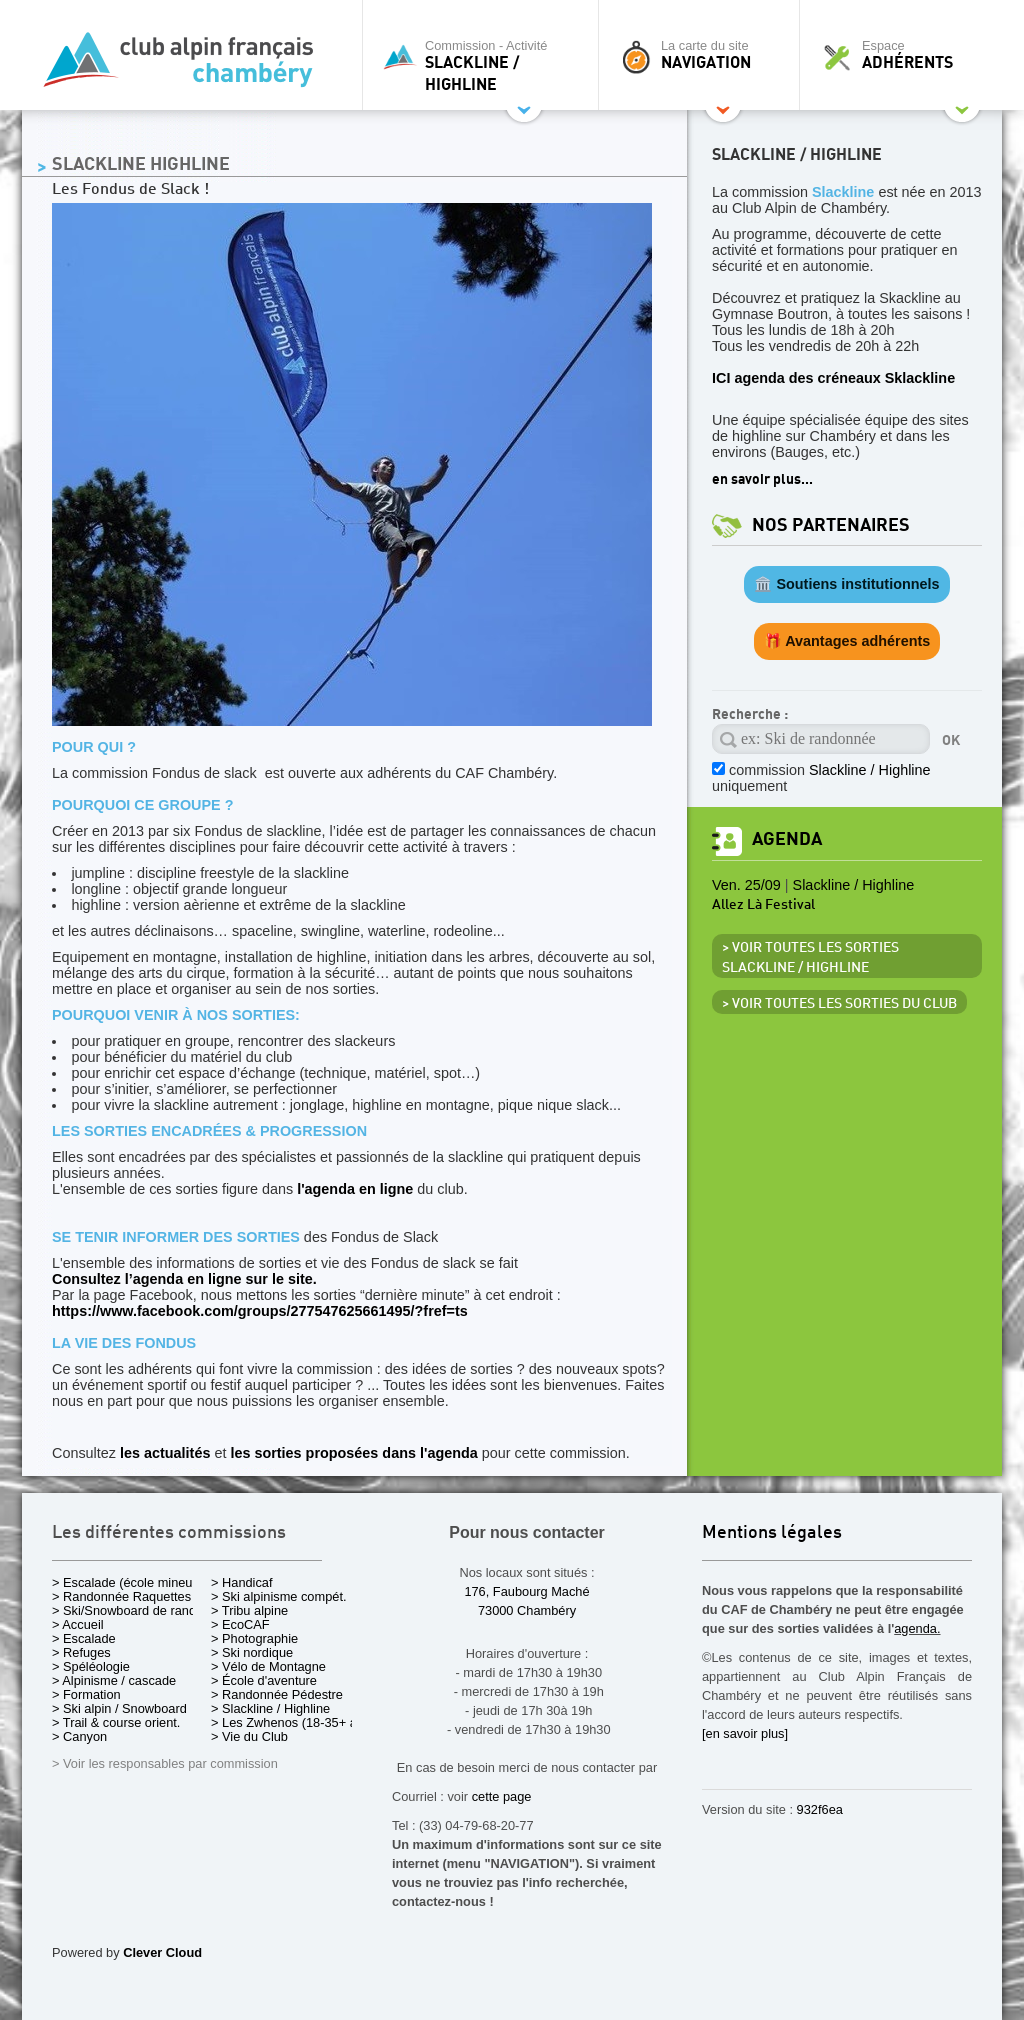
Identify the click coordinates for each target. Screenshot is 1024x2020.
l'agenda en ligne (355, 1189)
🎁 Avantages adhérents (847, 641)
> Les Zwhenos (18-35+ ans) (293, 1722)
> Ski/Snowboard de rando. (129, 1610)
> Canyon (79, 1736)
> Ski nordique (252, 1652)
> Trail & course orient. (116, 1722)
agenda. (917, 1628)
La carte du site (704, 55)
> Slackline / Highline (270, 1708)
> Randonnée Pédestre (277, 1694)
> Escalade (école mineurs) (129, 1582)
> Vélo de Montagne (268, 1666)
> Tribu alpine (249, 1610)
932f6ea (820, 1809)
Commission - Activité (485, 65)
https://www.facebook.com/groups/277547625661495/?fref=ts (260, 1311)
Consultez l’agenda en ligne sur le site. (184, 1279)
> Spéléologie (91, 1666)
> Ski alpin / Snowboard (119, 1708)
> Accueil (78, 1624)
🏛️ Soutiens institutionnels (846, 584)
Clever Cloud (162, 1952)
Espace (906, 55)
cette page (502, 1796)
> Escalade (84, 1638)
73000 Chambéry (527, 1610)
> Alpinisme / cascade (114, 1680)
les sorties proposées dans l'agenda (353, 1453)
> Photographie (254, 1638)
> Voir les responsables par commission (165, 1763)
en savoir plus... (762, 479)
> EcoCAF (240, 1624)
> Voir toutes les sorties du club (839, 1004)
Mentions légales (772, 1533)
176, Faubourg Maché (526, 1591)
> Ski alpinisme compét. (279, 1596)
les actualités (165, 1453)
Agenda (787, 839)
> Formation (86, 1694)
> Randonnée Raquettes (121, 1596)
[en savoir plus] (745, 1733)
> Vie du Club (249, 1736)
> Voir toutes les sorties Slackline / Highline (810, 958)
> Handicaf (242, 1582)
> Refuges (81, 1652)
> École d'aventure (264, 1680)
